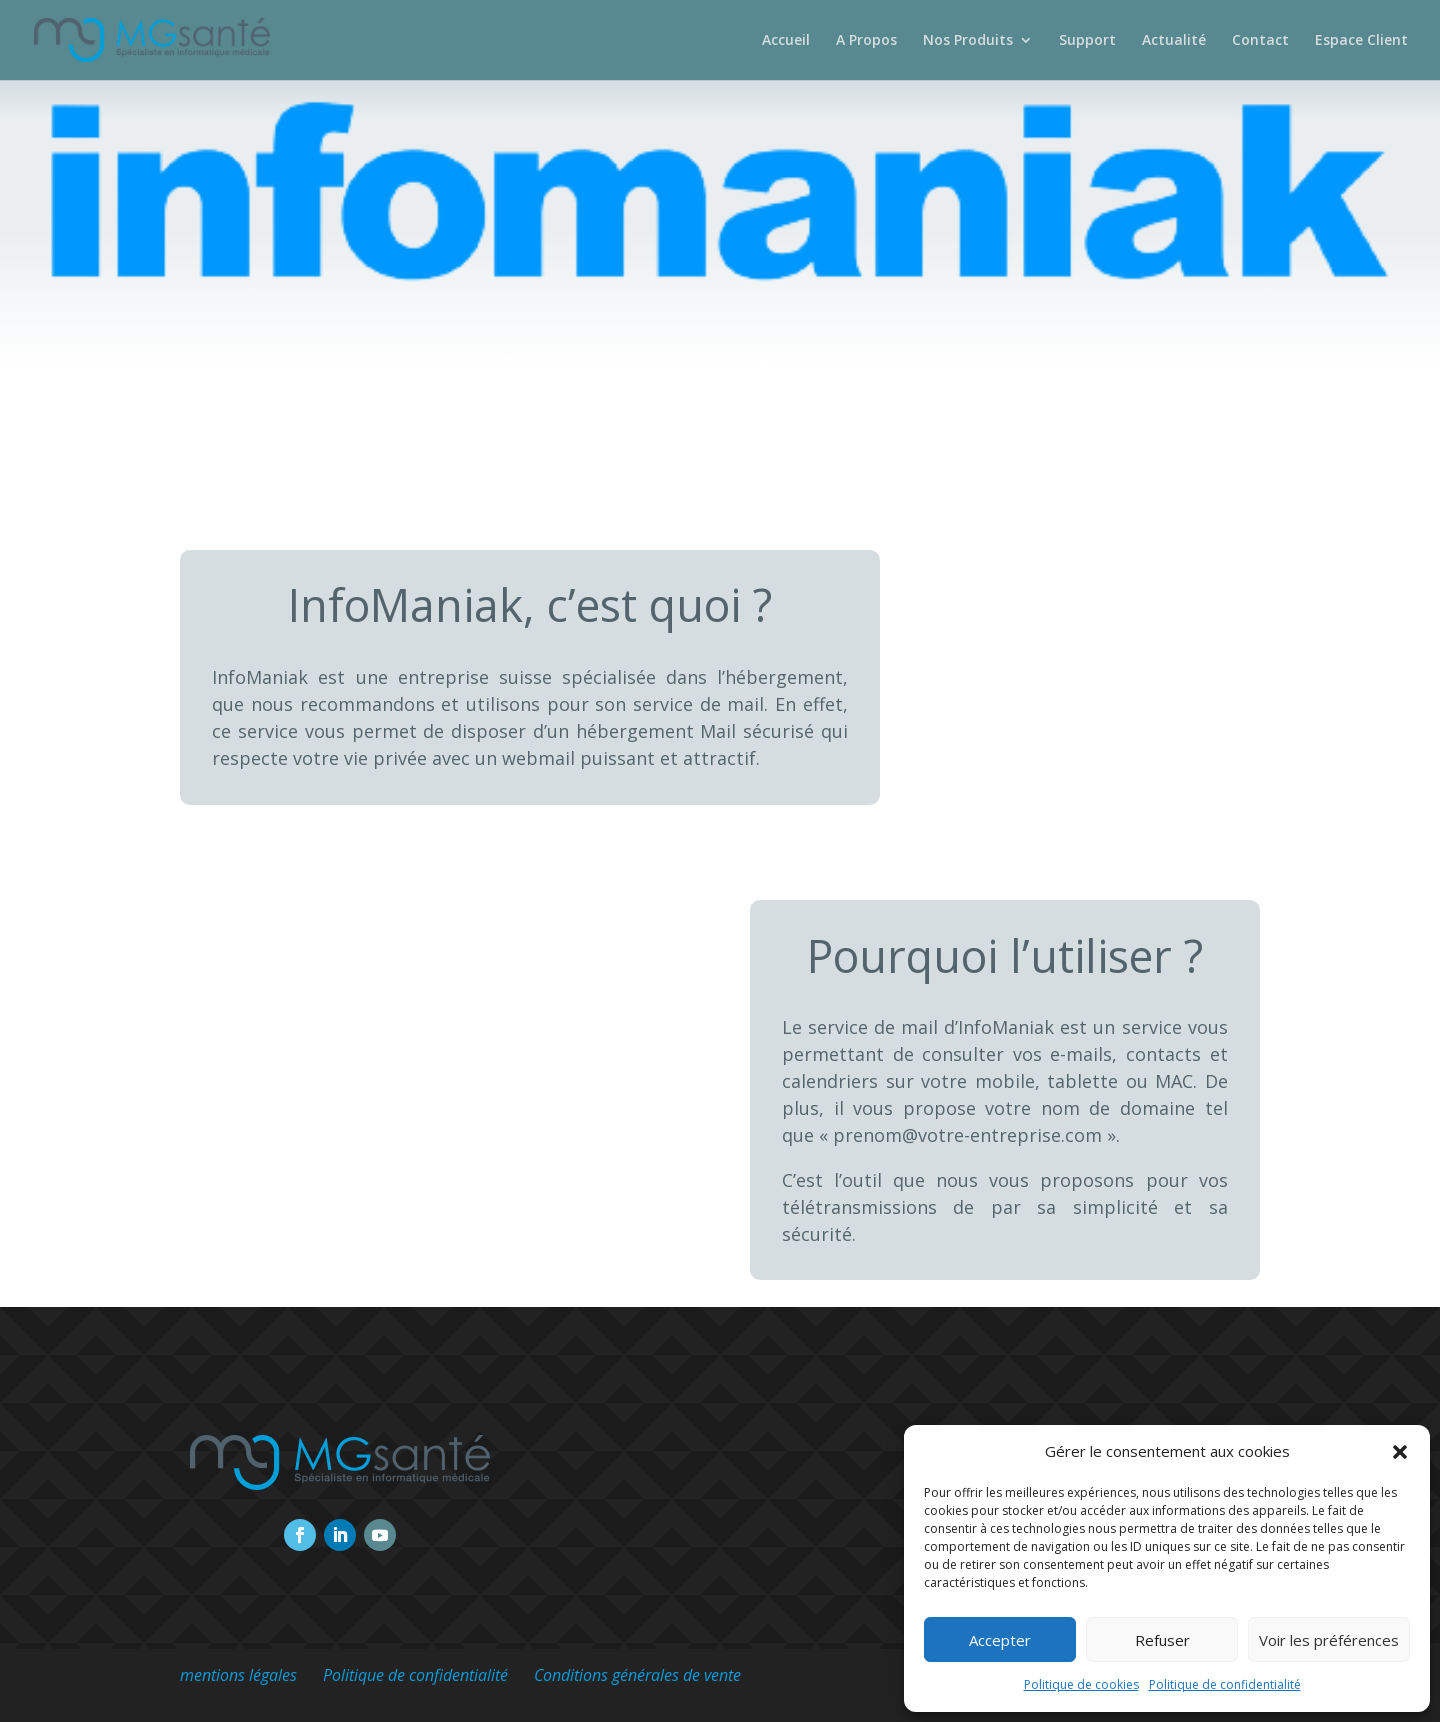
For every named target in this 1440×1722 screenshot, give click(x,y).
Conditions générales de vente (637, 1675)
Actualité (1174, 41)
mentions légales (238, 1675)
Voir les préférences (1329, 1640)
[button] (1400, 1452)
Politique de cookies (1081, 1684)
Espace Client (1361, 41)
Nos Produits (968, 41)
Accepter (1000, 1640)
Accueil (786, 41)
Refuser (1162, 1640)
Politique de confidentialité (1225, 1684)
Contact (1260, 41)
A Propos (866, 41)
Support (1087, 41)
